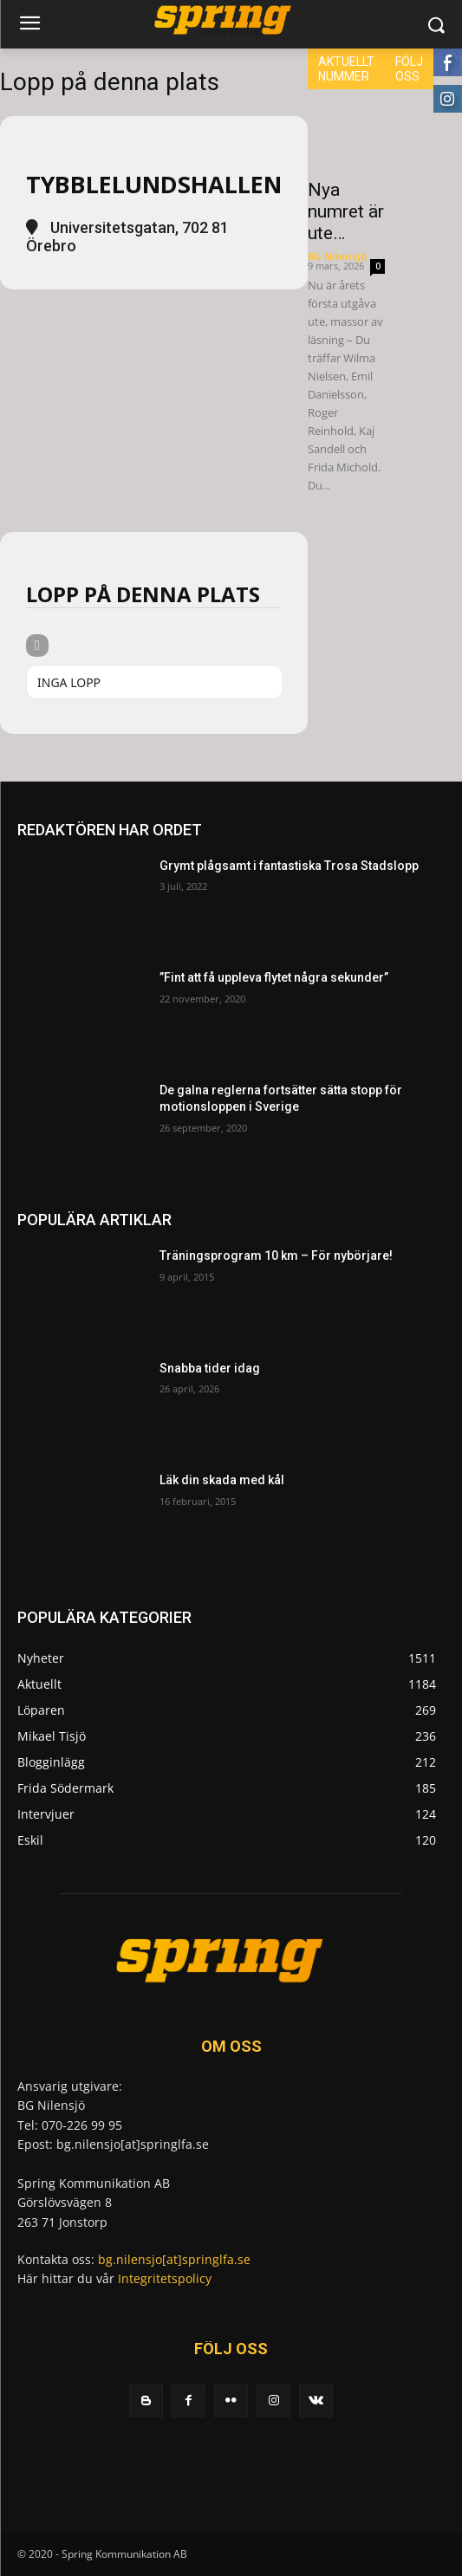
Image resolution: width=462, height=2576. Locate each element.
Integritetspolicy (164, 2278)
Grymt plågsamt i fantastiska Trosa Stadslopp (289, 866)
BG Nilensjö (337, 256)
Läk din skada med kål (221, 1480)
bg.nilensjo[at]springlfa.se (174, 2259)
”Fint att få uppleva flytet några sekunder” (273, 977)
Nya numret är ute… (346, 211)
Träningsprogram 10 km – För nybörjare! (276, 1255)
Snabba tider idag (209, 1368)
